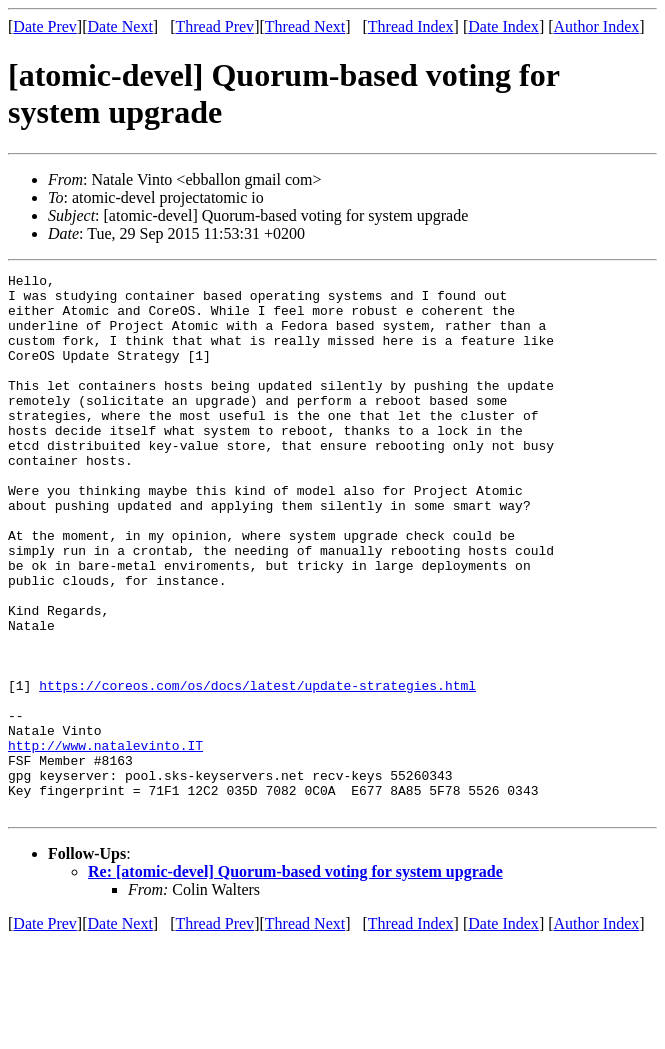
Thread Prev (214, 26)
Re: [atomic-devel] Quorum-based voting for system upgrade (295, 979)
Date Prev (45, 26)
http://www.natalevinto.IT (105, 841)
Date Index (503, 26)
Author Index (597, 26)
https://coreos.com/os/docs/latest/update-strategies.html (257, 769)
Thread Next (305, 26)
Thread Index (411, 26)
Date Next (120, 26)
